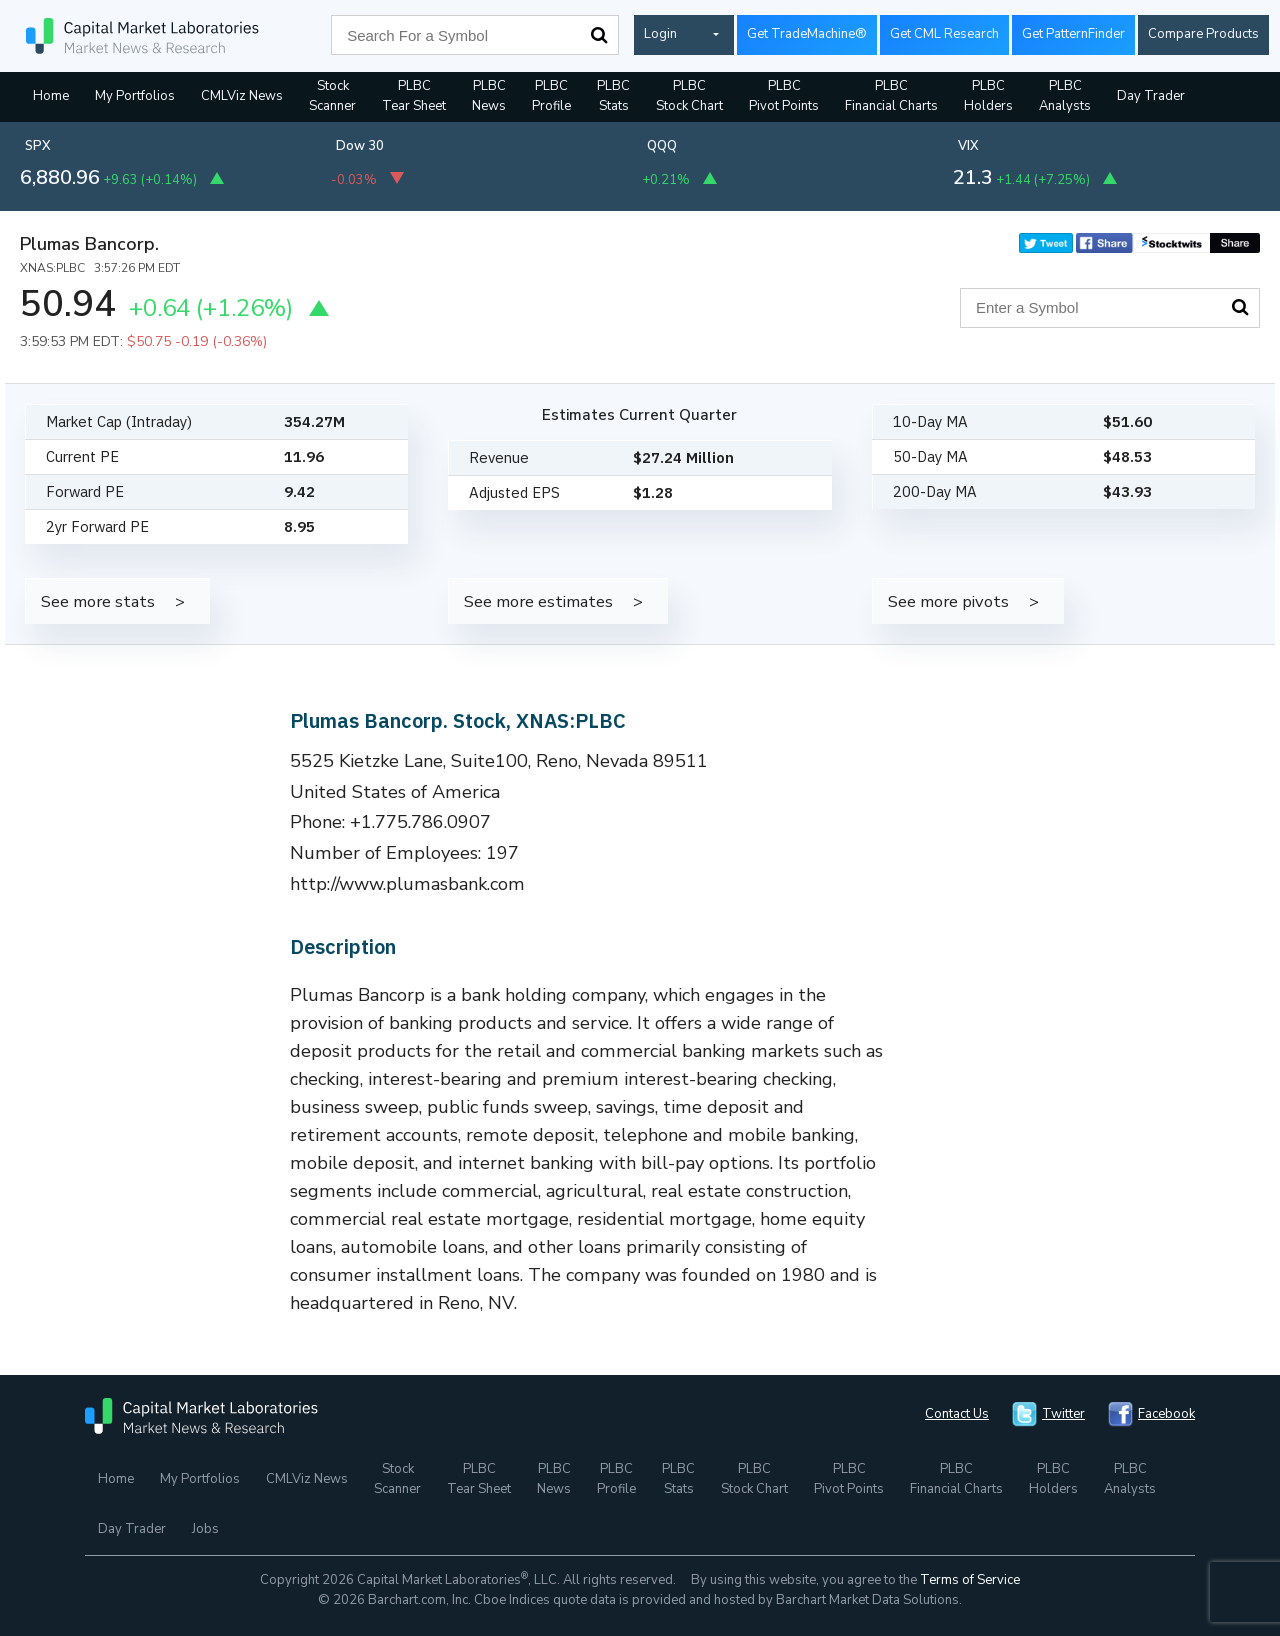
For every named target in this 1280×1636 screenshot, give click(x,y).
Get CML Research (944, 34)
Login (660, 34)
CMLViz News (242, 96)
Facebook (1166, 1414)
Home (51, 96)
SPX (38, 146)
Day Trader (1151, 96)
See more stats (98, 601)
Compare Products (1203, 34)
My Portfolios (135, 96)
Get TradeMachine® (807, 34)
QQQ (662, 146)
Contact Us (957, 1414)
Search (599, 35)
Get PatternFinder (1073, 34)
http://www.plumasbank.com (407, 884)
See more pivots (948, 601)
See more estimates (538, 601)
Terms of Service (970, 1580)
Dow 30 (360, 146)
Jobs (205, 1529)
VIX (968, 146)
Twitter (1063, 1414)
